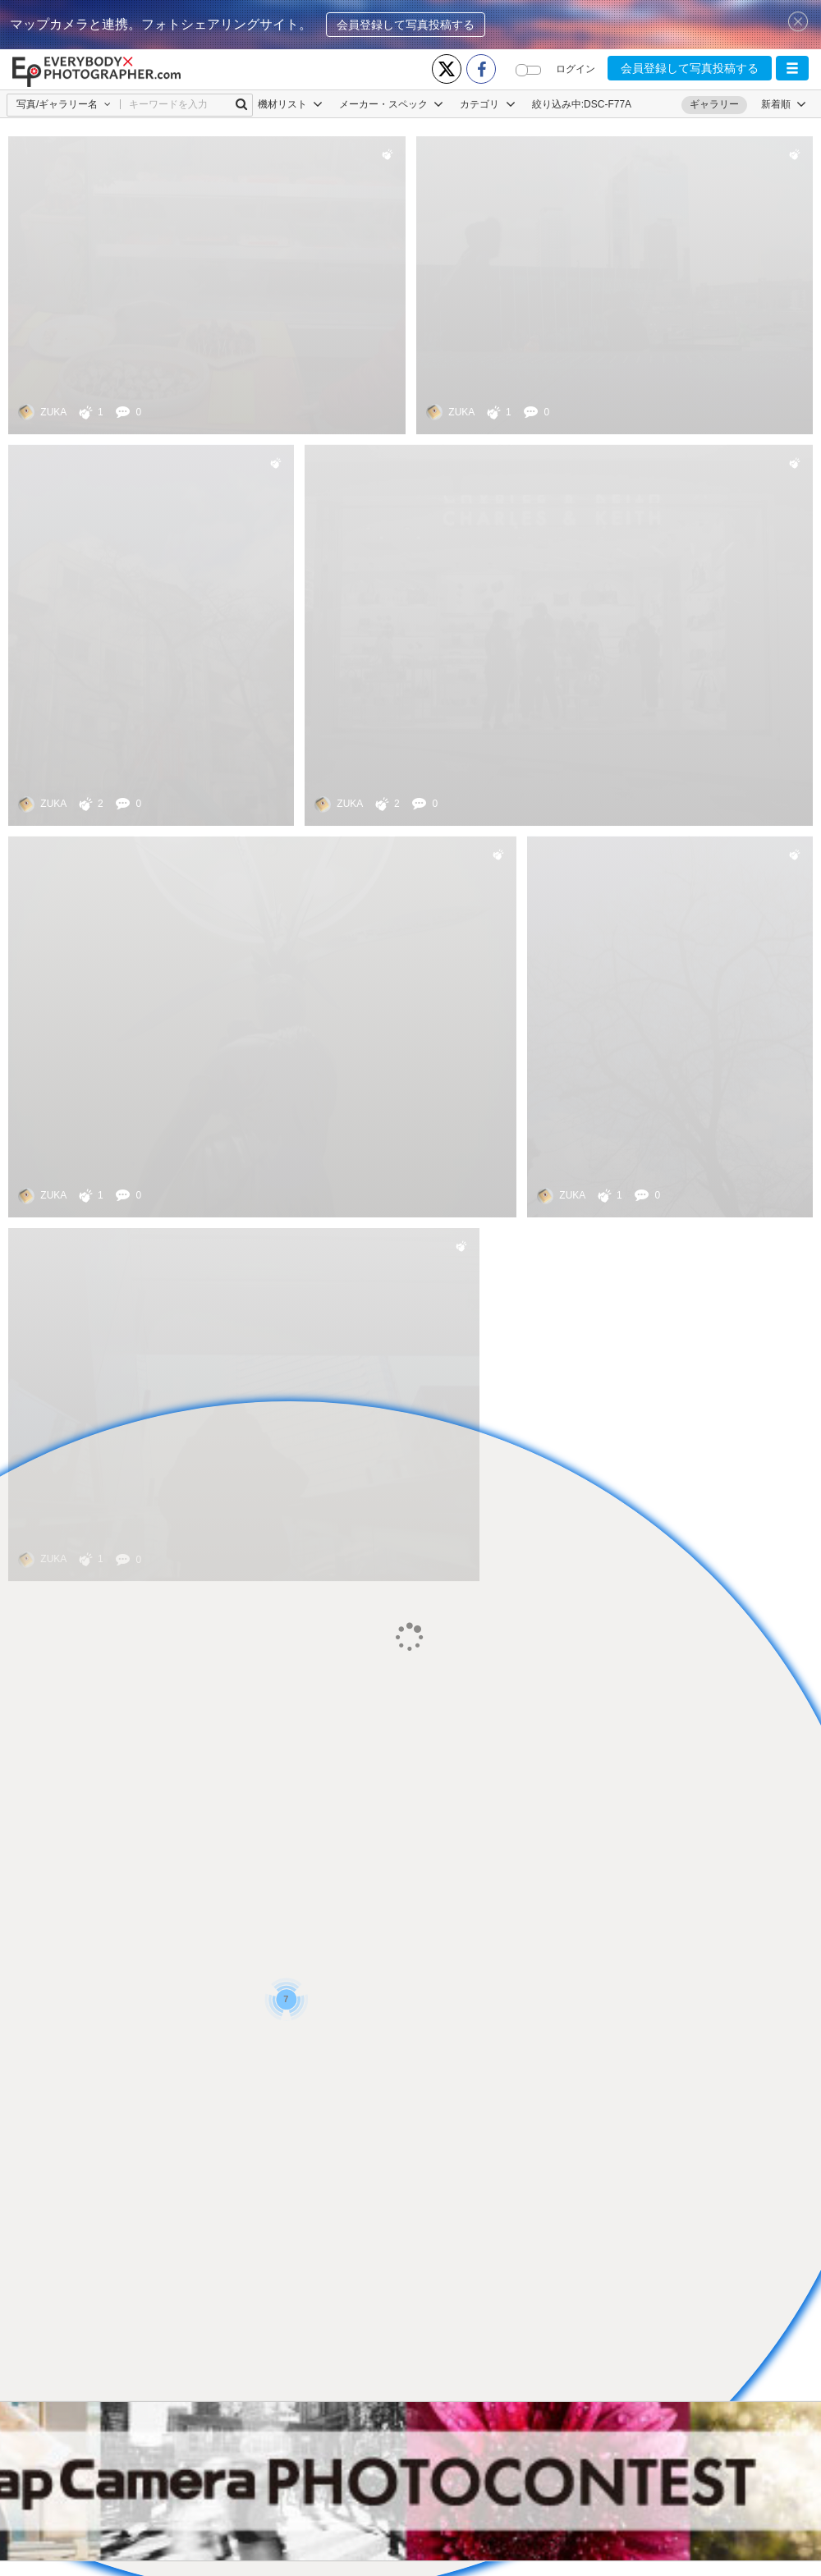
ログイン (575, 69)
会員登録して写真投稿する (406, 24)
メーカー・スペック (391, 104)
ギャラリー (714, 104)
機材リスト (290, 104)
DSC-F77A (607, 104)
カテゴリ (487, 104)
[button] (792, 68)
